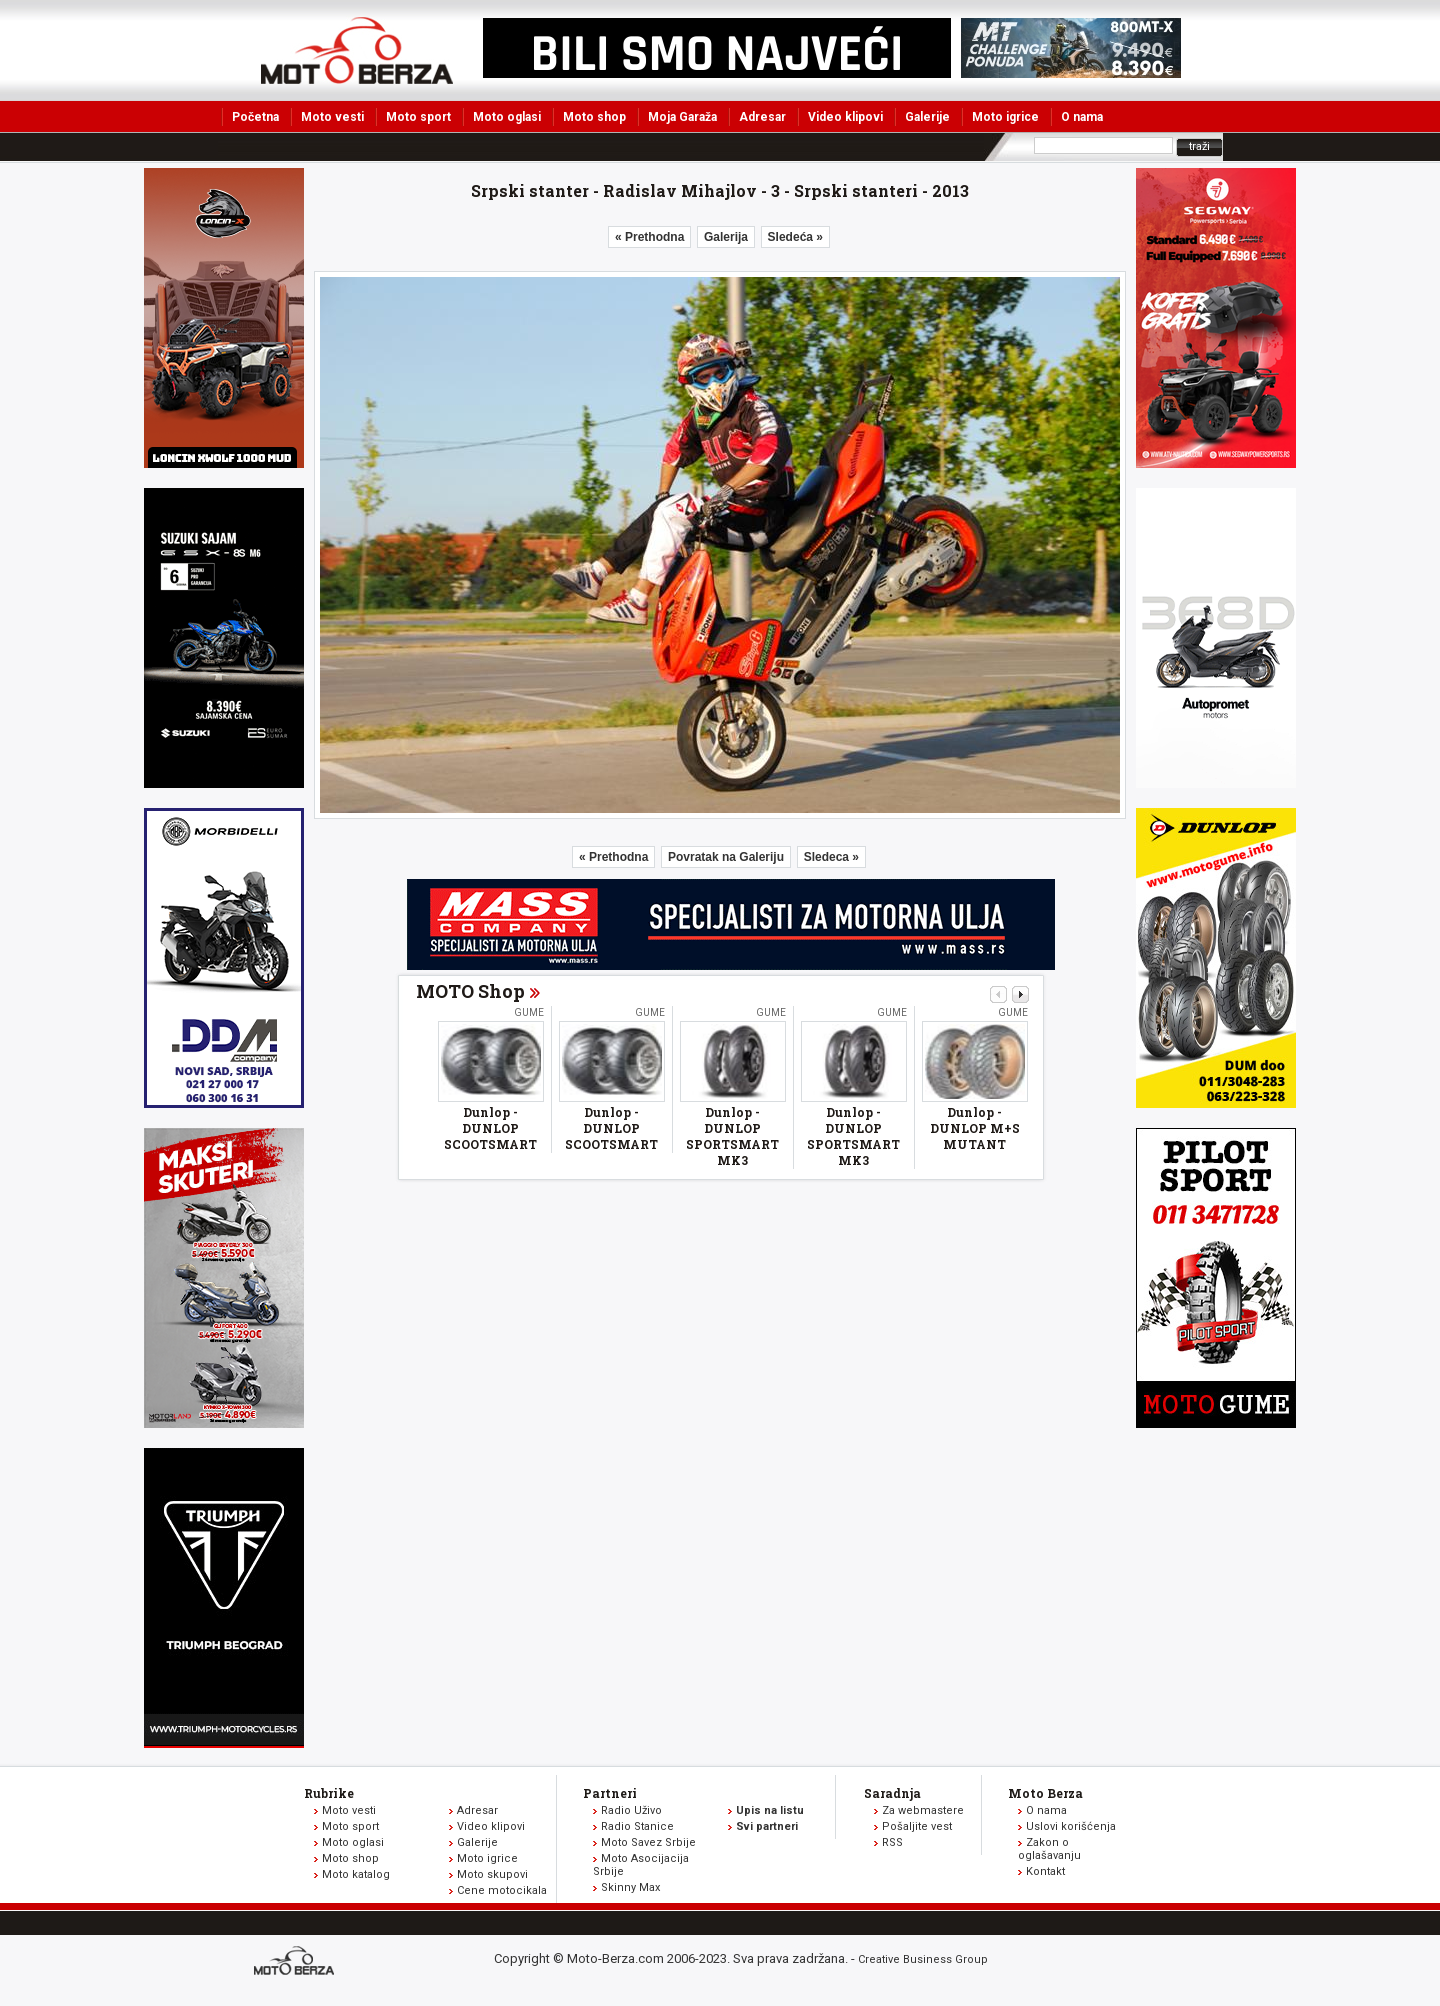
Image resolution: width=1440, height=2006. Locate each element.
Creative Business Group (923, 1959)
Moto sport (418, 117)
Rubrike (329, 1793)
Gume (529, 1012)
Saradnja (892, 1793)
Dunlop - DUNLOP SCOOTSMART (490, 1128)
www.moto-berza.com (297, 1962)
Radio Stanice (637, 1826)
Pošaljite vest (917, 1826)
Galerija (726, 237)
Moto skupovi (492, 1874)
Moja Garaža (682, 117)
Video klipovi (845, 117)
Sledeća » (795, 237)
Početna (255, 117)
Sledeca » (831, 857)
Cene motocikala (502, 1890)
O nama (1082, 117)
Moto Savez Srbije (648, 1842)
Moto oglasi (507, 117)
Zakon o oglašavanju (1049, 1849)
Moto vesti (332, 117)
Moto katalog (356, 1874)
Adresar (762, 117)
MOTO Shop (470, 991)
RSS (892, 1842)
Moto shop (594, 117)
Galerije (927, 117)
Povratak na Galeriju (726, 857)
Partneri (610, 1793)
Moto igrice (1005, 117)
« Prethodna (649, 237)
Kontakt (1045, 1871)
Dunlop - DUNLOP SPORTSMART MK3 (732, 1136)
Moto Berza (1045, 1793)
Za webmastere (923, 1810)
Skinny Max (630, 1887)
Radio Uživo (631, 1810)
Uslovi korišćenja (1071, 1826)
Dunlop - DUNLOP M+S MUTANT (975, 1128)
